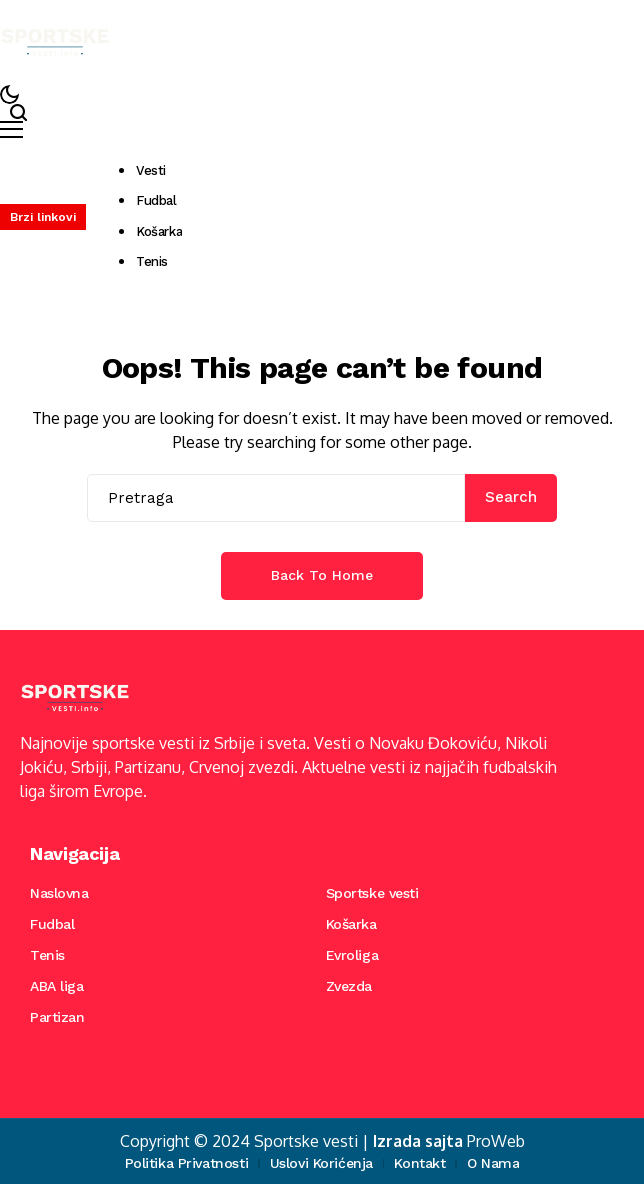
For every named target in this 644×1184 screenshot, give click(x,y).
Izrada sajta (418, 1141)
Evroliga (352, 955)
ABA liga (57, 986)
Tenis (47, 955)
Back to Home (322, 575)
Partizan (57, 1017)
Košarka (351, 924)
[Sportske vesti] (55, 42)
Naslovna (59, 893)
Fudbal (52, 924)
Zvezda (349, 986)
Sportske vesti (372, 893)
